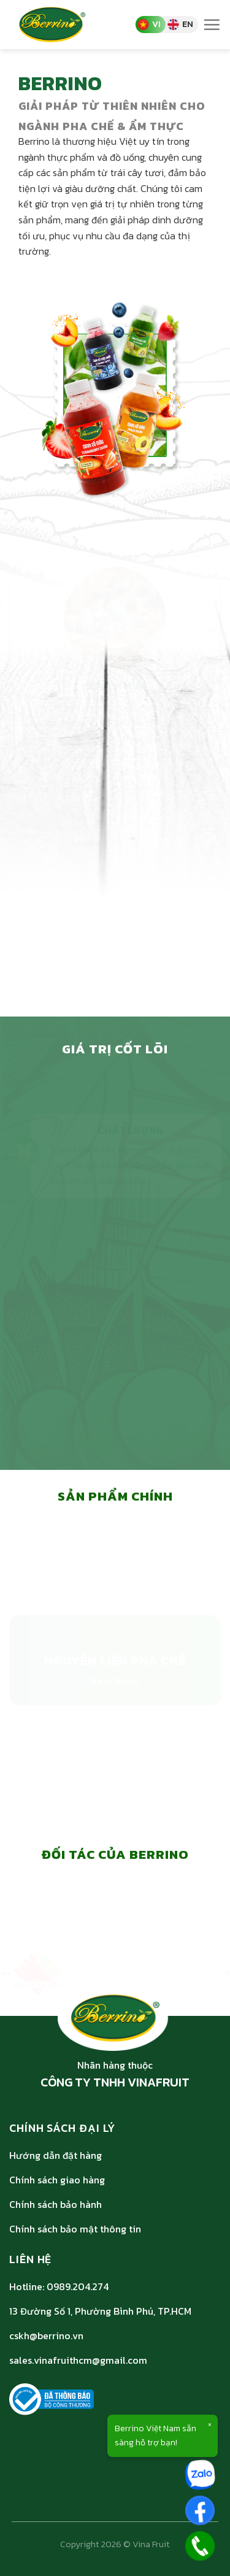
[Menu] (211, 24)
